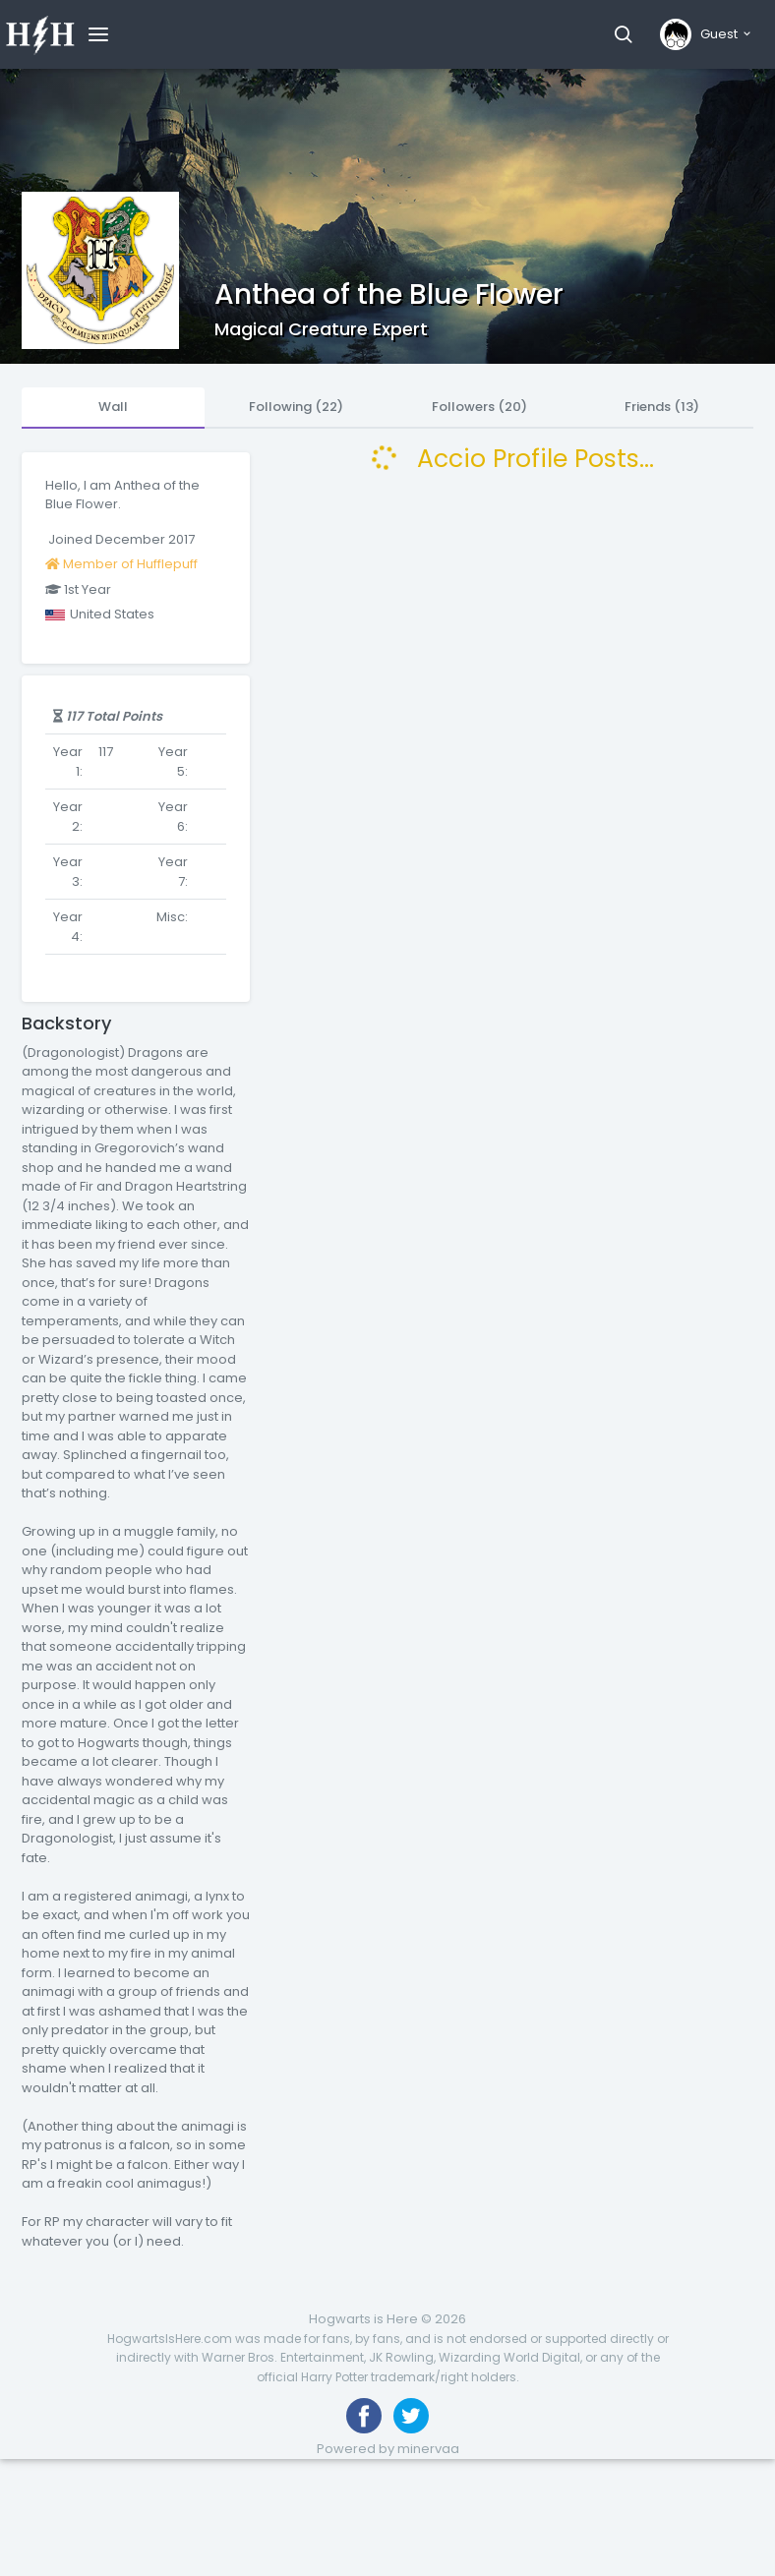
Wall (113, 406)
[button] (623, 34)
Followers (479, 406)
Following (296, 406)
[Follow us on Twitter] (411, 2415)
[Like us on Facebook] (364, 2415)
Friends (662, 406)
